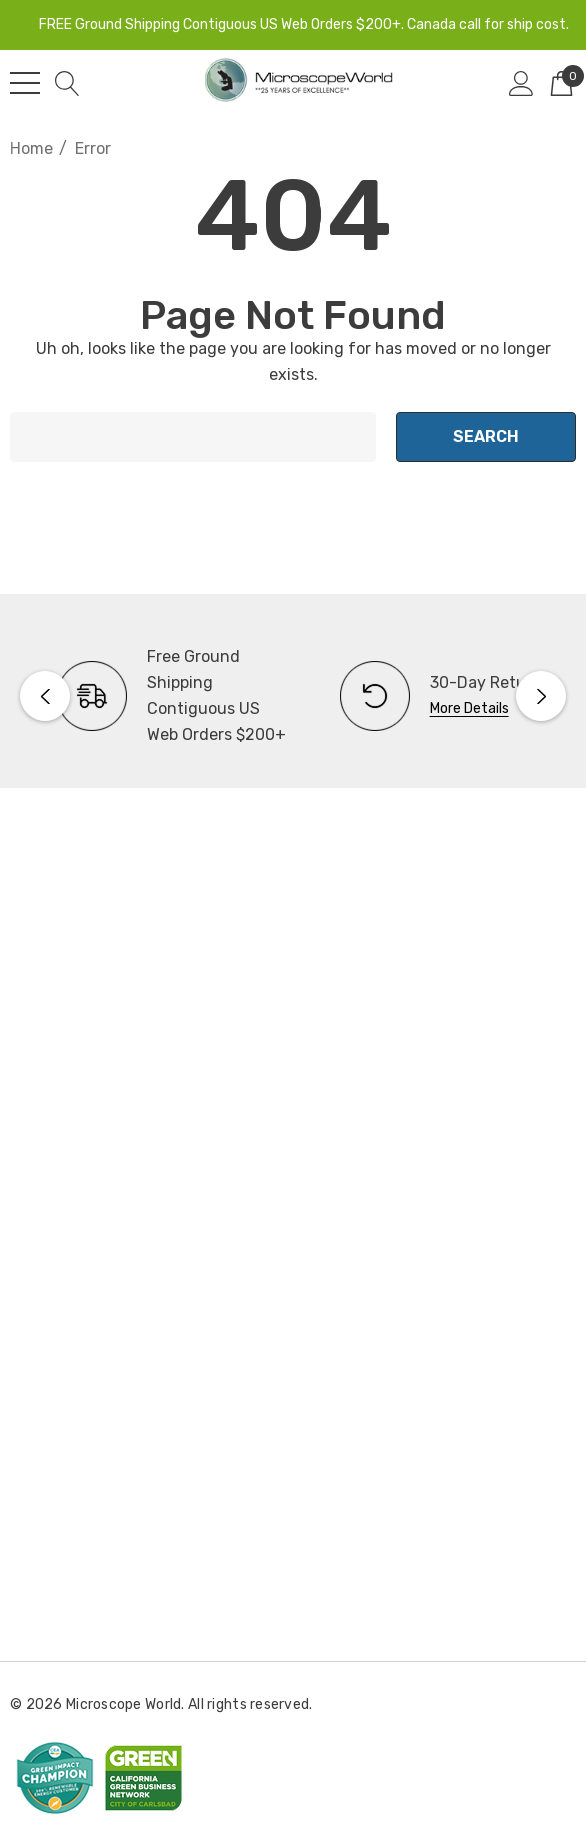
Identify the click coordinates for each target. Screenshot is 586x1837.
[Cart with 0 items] (561, 83)
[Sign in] (521, 83)
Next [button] (541, 696)
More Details (469, 708)
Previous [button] (45, 696)
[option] (151, 696)
